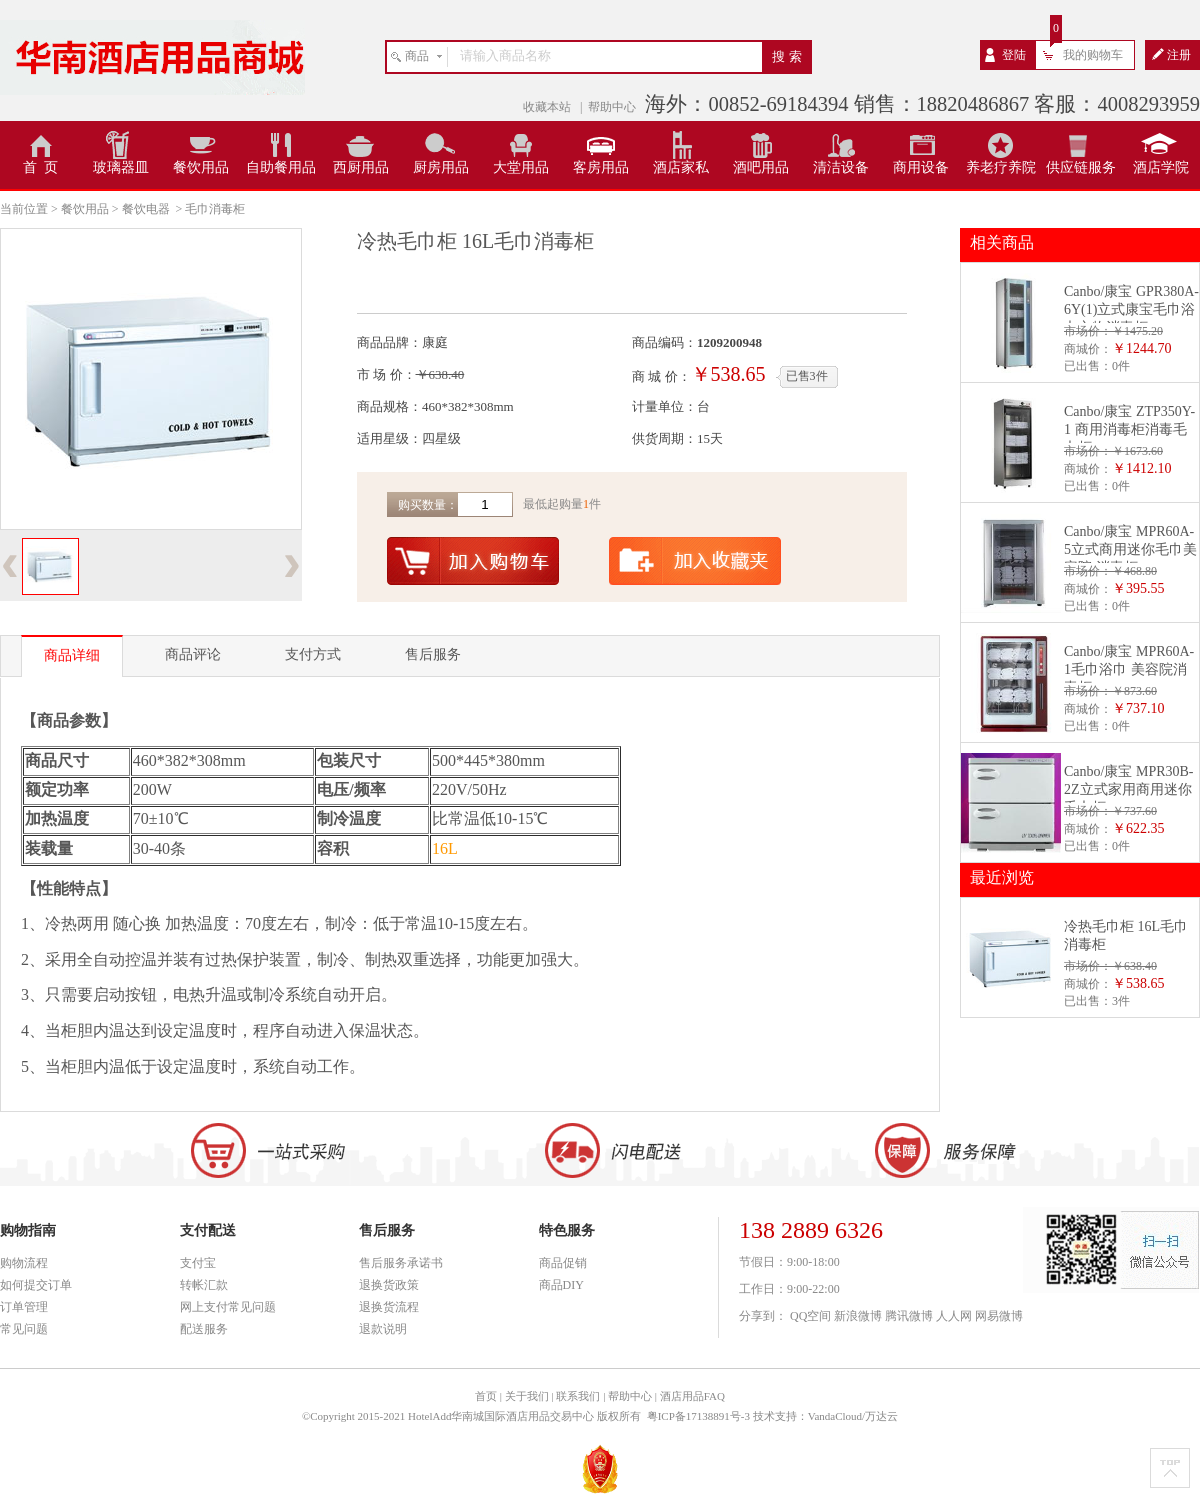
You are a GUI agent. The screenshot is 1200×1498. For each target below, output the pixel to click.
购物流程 (24, 1263)
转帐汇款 (204, 1285)
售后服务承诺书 (401, 1263)
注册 (1179, 55)
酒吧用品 (761, 167)
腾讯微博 (909, 1316)
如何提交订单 (36, 1285)
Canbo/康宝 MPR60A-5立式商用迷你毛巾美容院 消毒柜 (1130, 549)
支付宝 (198, 1263)
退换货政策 (389, 1285)
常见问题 (24, 1329)
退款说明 (383, 1329)
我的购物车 (1093, 55)
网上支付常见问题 (228, 1307)
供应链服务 (1081, 167)
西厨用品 (361, 167)
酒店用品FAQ (692, 1396)
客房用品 (601, 167)
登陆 (1014, 55)
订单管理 (24, 1307)
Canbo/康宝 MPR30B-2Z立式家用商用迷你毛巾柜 (1129, 789)
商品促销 (563, 1263)
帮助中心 (612, 107)
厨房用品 (441, 167)
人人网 (954, 1316)
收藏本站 (548, 107)
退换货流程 (389, 1307)
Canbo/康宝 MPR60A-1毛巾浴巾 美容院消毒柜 (1129, 669)
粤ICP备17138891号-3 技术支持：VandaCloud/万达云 (772, 1416)
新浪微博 (858, 1316)
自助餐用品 (281, 167)
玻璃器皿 (121, 167)
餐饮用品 (201, 167)
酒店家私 (681, 167)
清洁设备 (841, 167)
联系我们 (578, 1396)
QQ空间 (810, 1316)
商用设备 (921, 167)
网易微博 (999, 1316)
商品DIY (561, 1285)
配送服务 (204, 1329)
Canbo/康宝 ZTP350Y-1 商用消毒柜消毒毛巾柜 (1129, 429)
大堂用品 (521, 167)
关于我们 (527, 1396)
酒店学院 (1161, 167)
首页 (486, 1396)
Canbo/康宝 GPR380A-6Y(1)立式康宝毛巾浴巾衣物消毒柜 (1131, 309)
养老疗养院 (1001, 167)
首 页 (40, 167)
